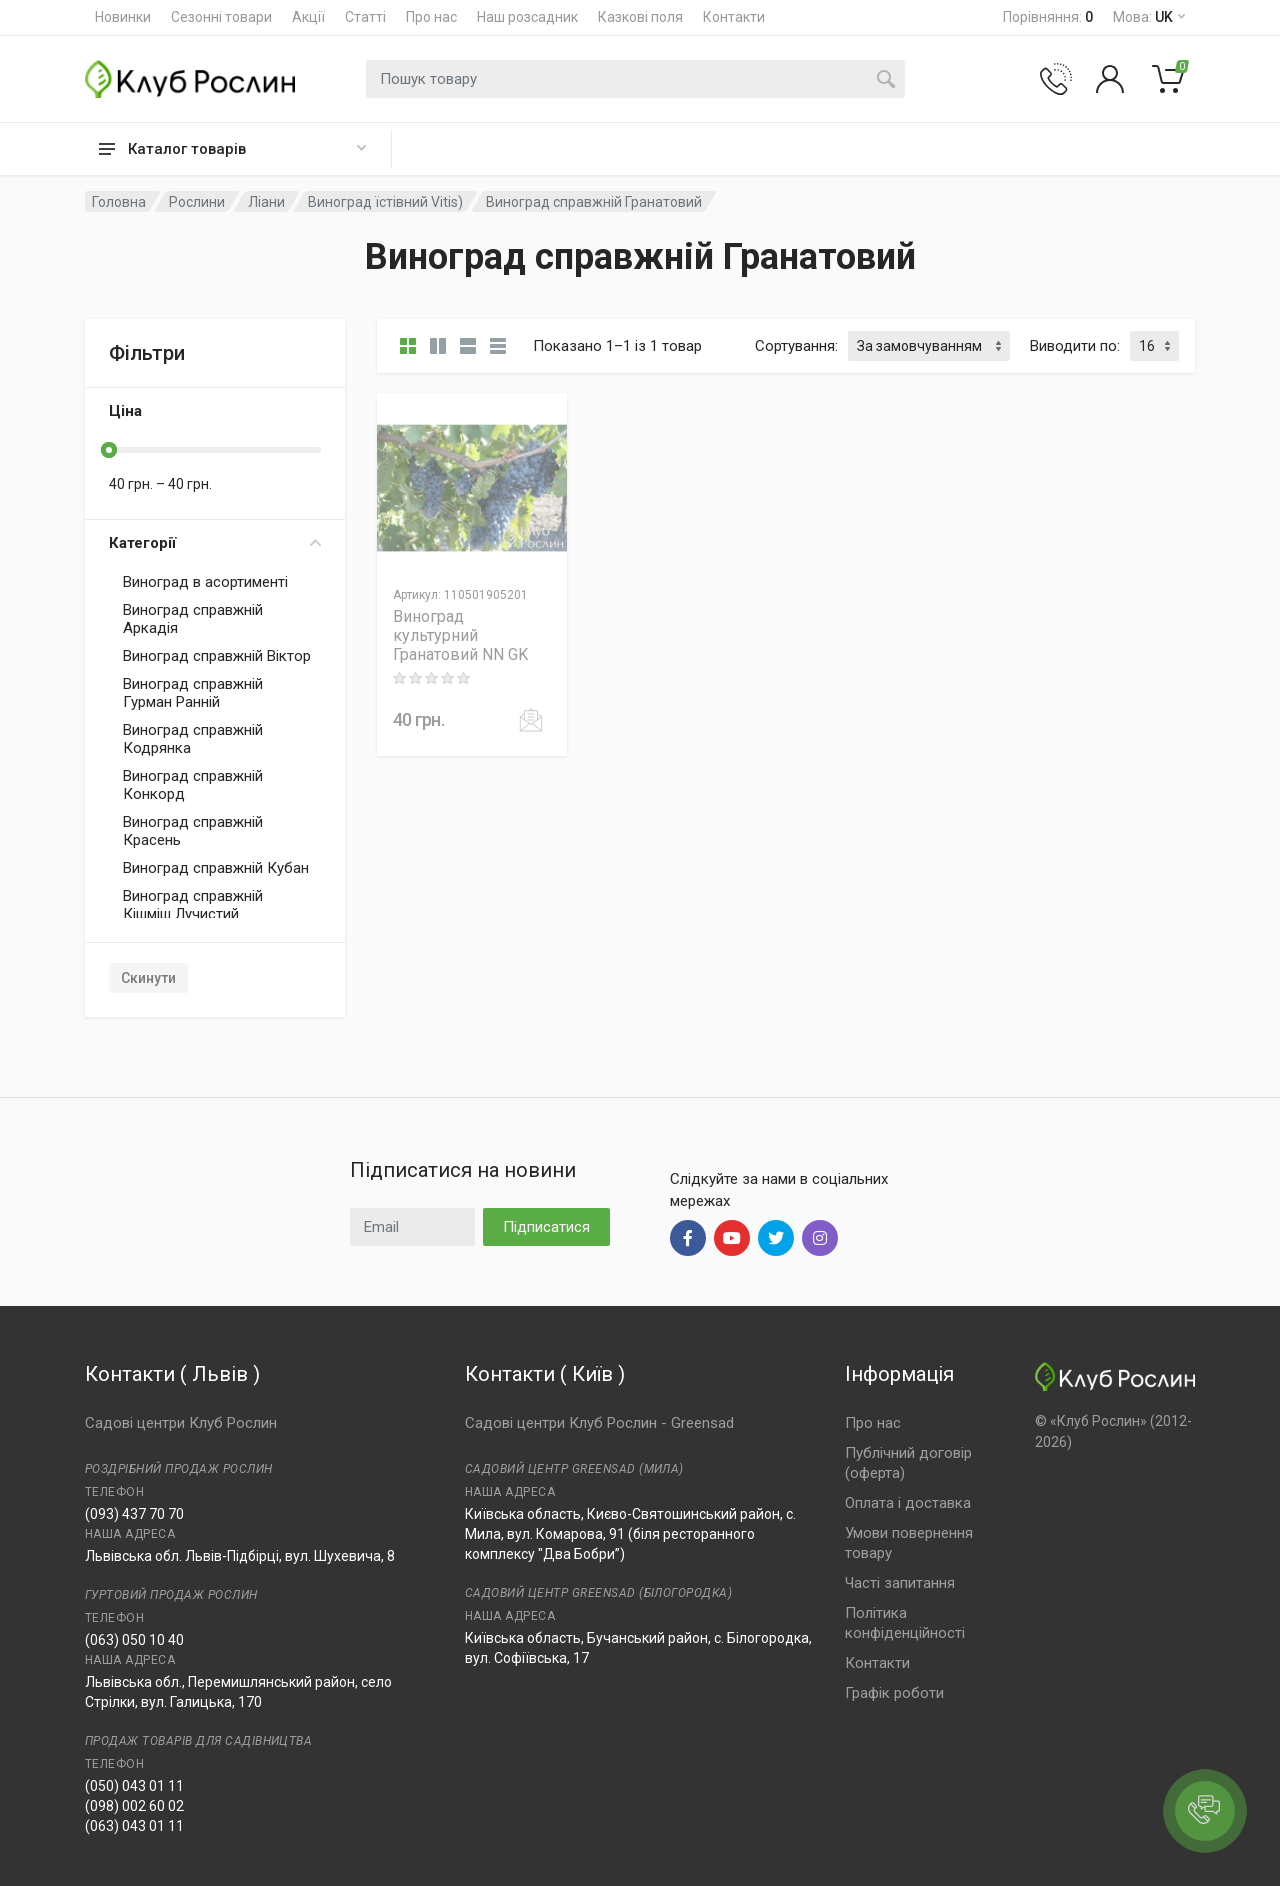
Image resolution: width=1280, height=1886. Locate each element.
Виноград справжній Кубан (216, 868)
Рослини (197, 202)
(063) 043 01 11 (134, 1826)
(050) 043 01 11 (134, 1786)
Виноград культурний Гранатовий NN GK (460, 635)
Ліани (266, 202)
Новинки (123, 17)
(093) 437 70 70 (134, 1514)
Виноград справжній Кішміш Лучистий (193, 905)
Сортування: (796, 346)
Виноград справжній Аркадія (193, 619)
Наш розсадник (527, 17)
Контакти (734, 17)
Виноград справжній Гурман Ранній (193, 693)
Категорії (215, 543)
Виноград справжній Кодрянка (193, 739)
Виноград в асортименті (205, 582)
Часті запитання (900, 1583)
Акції (308, 17)
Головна (119, 202)
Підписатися (546, 1227)
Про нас (431, 17)
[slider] (109, 450)
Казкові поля (640, 17)
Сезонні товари (221, 17)
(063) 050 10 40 (134, 1640)
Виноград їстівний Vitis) (385, 202)
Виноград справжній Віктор (217, 656)
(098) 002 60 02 (134, 1806)
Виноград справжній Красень (193, 831)
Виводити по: (1075, 346)
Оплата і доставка (908, 1503)
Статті (365, 17)
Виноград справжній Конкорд (193, 785)
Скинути (148, 978)
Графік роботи (894, 1693)
